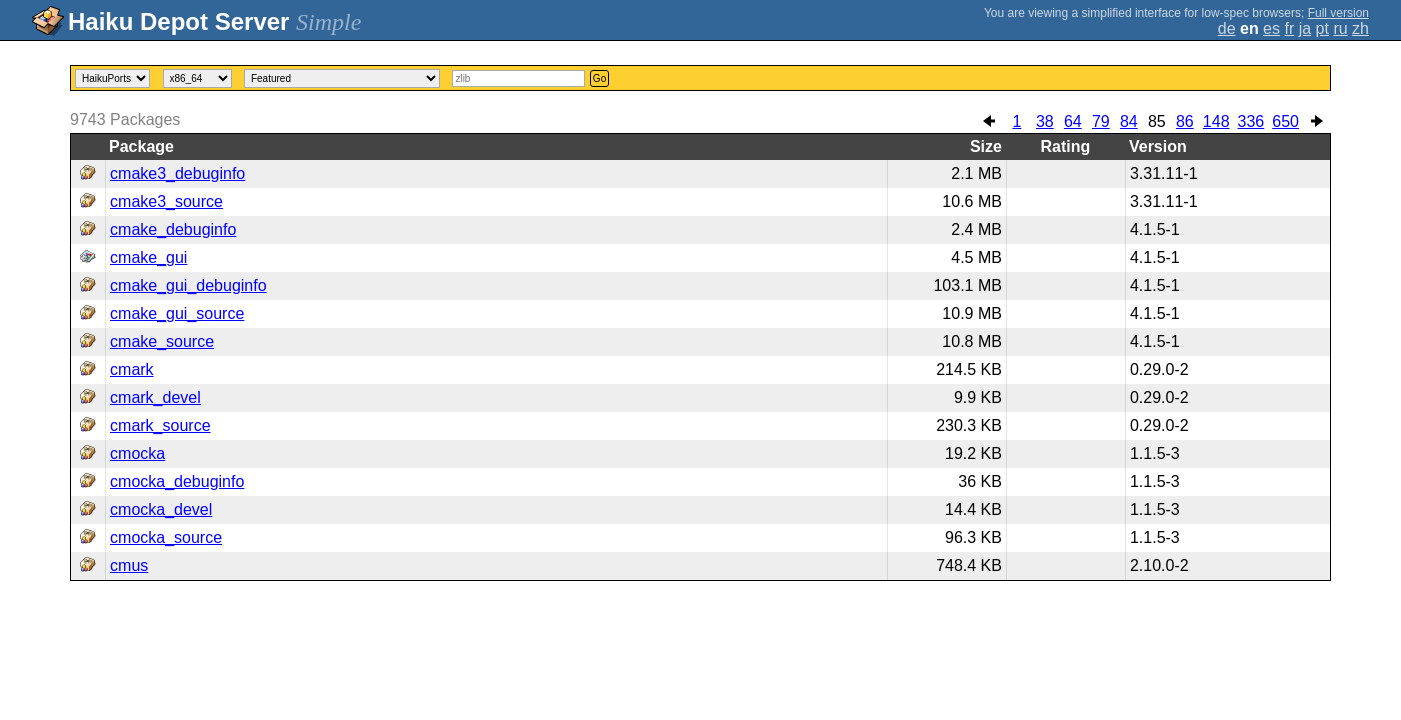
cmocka (137, 453)
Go (599, 78)
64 (1073, 121)
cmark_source (160, 425)
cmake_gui (148, 257)
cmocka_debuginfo (177, 481)
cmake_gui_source (177, 313)
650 (1285, 121)
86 (1185, 121)
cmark (132, 369)
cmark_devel (155, 397)
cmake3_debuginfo (177, 173)
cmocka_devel (161, 509)
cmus (129, 565)
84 (1129, 121)
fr (1289, 28)
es (1271, 28)
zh (1360, 28)
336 (1251, 121)
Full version (1338, 13)
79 (1101, 121)
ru (1340, 28)
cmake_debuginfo (173, 229)
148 (1216, 121)
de (1227, 28)
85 (1157, 121)
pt (1322, 28)
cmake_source (162, 341)
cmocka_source (166, 537)
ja (1305, 28)
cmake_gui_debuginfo (188, 285)
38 (1045, 121)
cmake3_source (166, 201)
